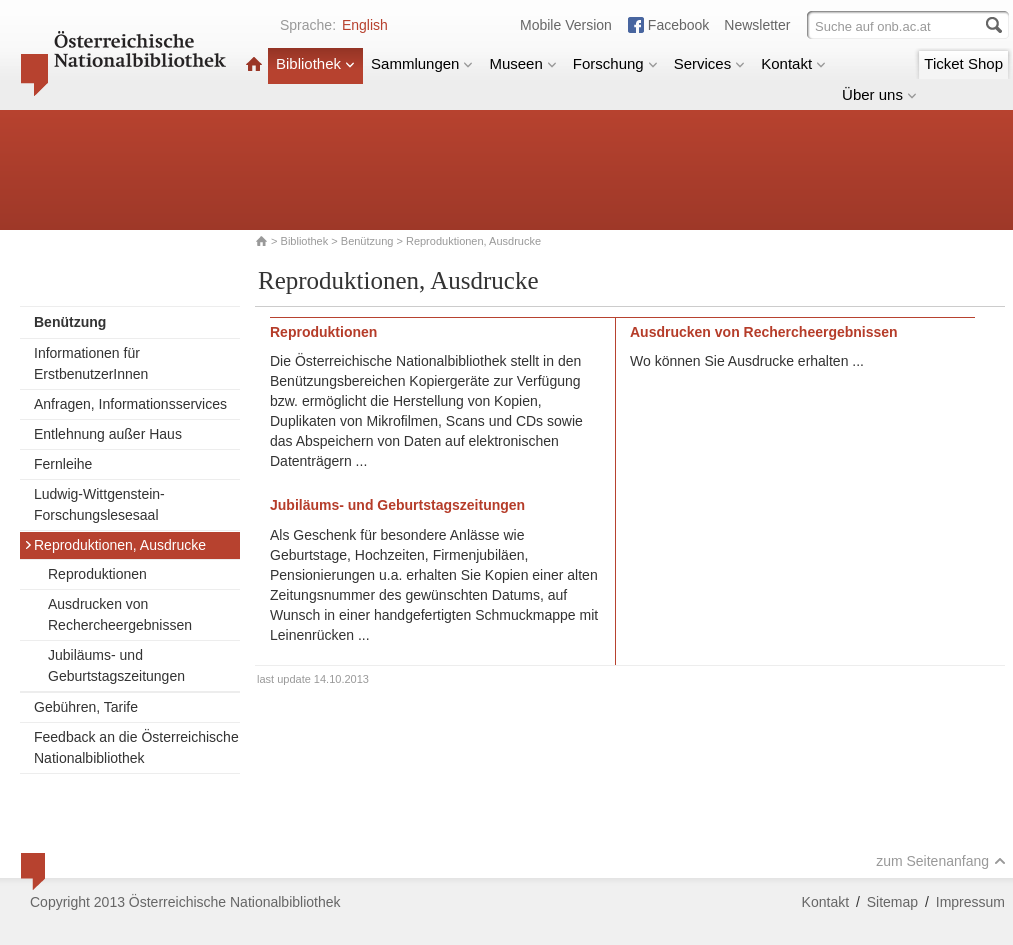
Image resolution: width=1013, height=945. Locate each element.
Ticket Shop (963, 63)
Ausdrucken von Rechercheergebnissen (120, 614)
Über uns (879, 94)
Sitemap (892, 902)
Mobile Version (566, 25)
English (365, 25)
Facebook (678, 25)
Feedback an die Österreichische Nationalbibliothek (136, 747)
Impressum (970, 902)
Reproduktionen (97, 574)
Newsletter (757, 25)
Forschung (615, 63)
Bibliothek (315, 63)
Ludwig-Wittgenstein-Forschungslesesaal (99, 504)
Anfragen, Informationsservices (130, 404)
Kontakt (793, 63)
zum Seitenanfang (941, 861)
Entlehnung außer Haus (108, 434)
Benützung (367, 241)
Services (710, 63)
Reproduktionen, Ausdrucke (115, 545)
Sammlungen (422, 63)
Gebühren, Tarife (86, 707)
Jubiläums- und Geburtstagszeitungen (116, 665)
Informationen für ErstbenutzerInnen (91, 363)
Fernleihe (63, 464)
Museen (522, 63)
